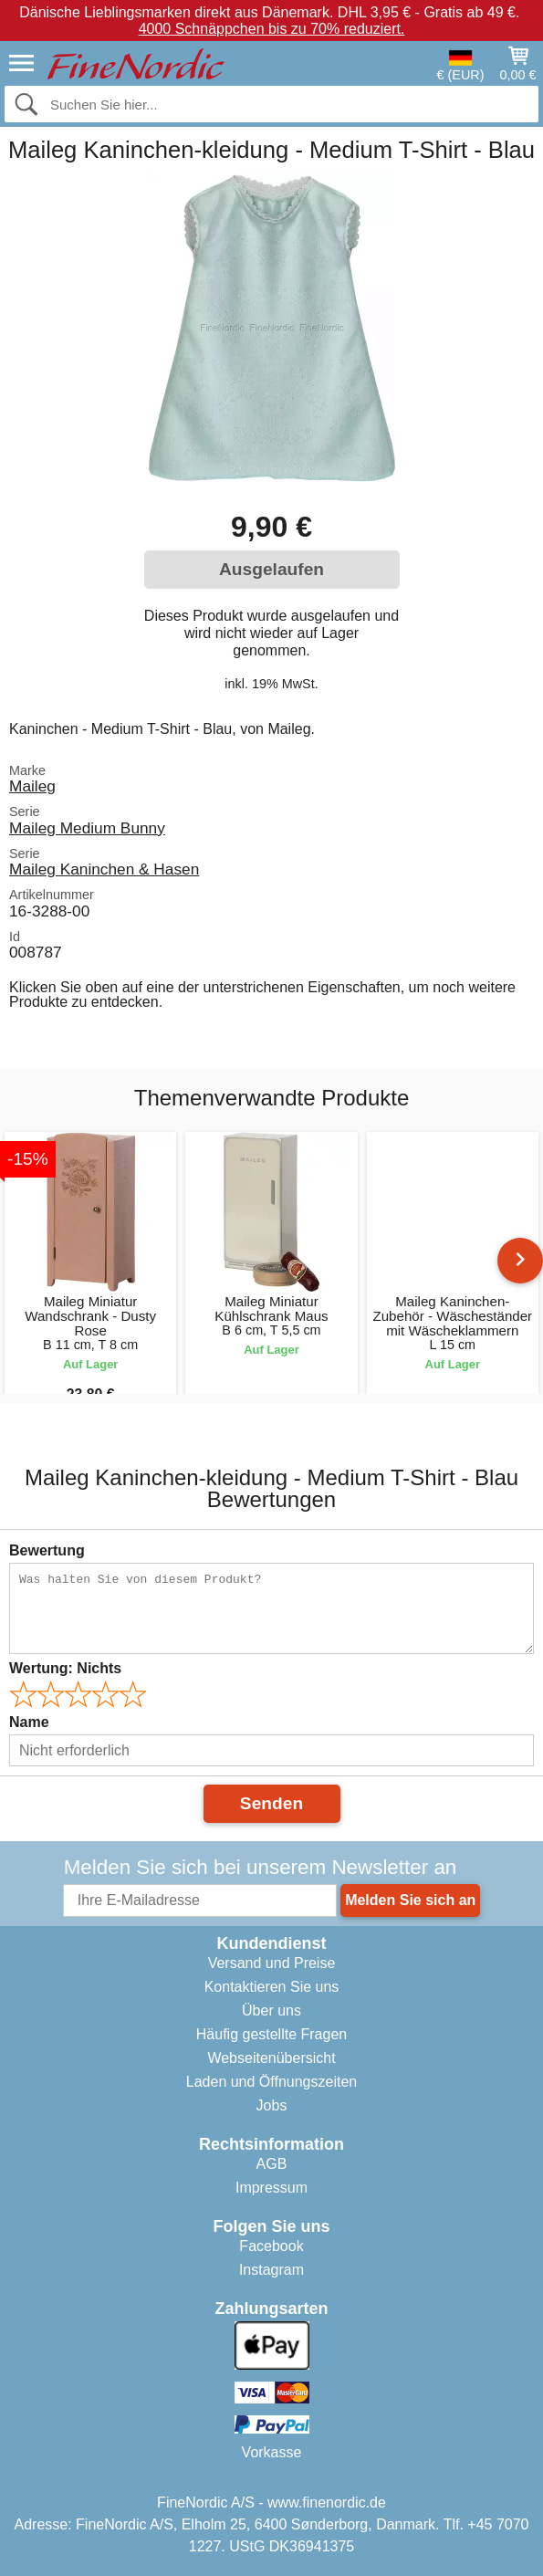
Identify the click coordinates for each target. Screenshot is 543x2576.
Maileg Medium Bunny (87, 828)
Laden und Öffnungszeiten (271, 2081)
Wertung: (65, 1668)
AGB (271, 2164)
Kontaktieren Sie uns (271, 1987)
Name (29, 1722)
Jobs (271, 2105)
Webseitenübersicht (271, 2058)
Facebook (271, 2246)
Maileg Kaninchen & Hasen (104, 869)
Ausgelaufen (271, 569)
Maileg (32, 786)
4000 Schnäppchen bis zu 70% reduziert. (272, 29)
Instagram (271, 2270)
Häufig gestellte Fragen (271, 2034)
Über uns (271, 2010)
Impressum (271, 2187)
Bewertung (47, 1550)
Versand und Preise (272, 1963)
